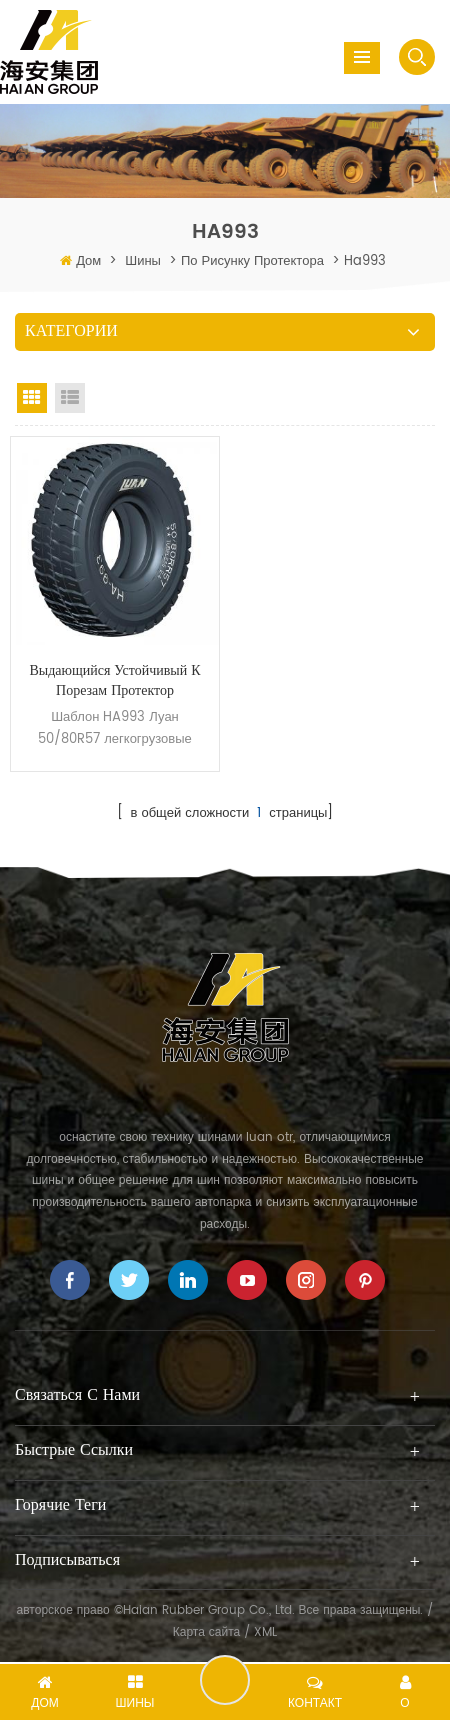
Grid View (32, 398)
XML (265, 1632)
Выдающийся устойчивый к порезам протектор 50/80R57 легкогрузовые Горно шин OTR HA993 (114, 681)
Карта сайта (207, 1632)
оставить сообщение (225, 1680)
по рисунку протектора (252, 261)
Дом (88, 261)
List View (70, 398)
